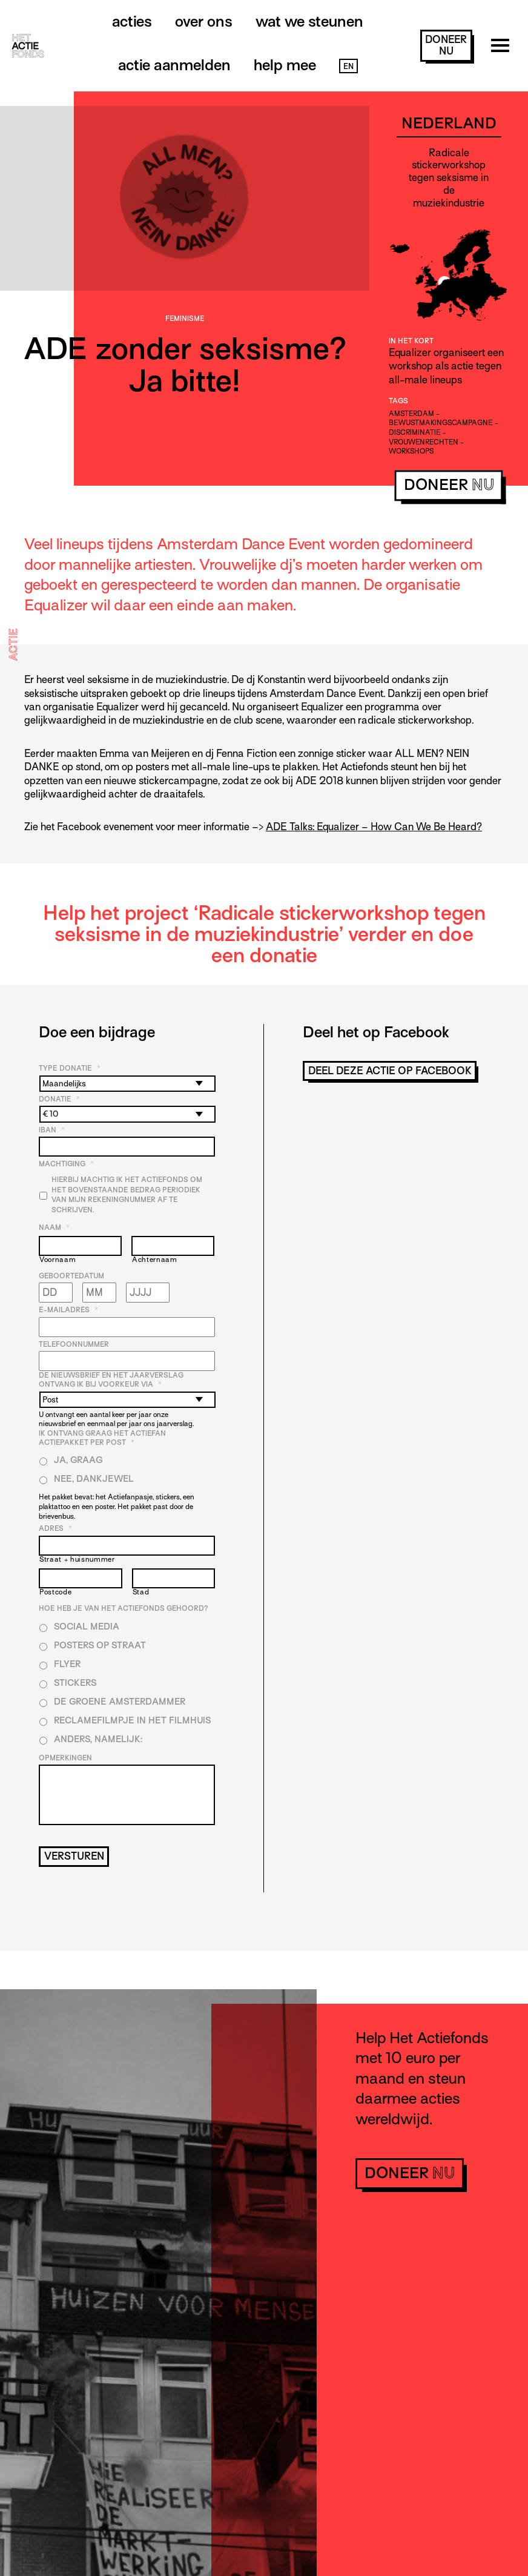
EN (348, 66)
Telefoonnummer (74, 1344)
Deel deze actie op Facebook (390, 1071)
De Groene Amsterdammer (119, 1701)
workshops (411, 451)
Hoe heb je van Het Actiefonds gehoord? (123, 1608)
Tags (398, 401)
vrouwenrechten (423, 442)
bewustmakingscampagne (441, 422)
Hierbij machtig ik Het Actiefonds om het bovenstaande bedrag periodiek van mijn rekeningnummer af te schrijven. (126, 1194)
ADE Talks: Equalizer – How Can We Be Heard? (374, 827)
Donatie (59, 1099)
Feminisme (185, 318)
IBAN (52, 1130)
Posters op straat (100, 1645)
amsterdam (411, 413)
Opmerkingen (65, 1758)
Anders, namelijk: (98, 1739)
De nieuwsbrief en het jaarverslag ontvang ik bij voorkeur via (111, 1380)
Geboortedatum (71, 1276)
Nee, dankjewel (94, 1479)
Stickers (75, 1683)
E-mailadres (68, 1310)
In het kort (411, 341)
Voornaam (57, 1260)
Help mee (285, 65)
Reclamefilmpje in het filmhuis (132, 1720)
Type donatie (70, 1068)
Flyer (67, 1664)
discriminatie (415, 432)
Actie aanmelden (174, 65)
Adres (55, 1528)
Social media (86, 1626)
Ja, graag (78, 1460)
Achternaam (154, 1260)
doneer (446, 45)
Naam (54, 1227)
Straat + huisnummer (77, 1559)
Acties (132, 21)
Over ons (204, 21)
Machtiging (66, 1164)
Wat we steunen (309, 21)
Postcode (55, 1592)
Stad (141, 1592)
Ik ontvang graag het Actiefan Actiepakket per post (102, 1438)
